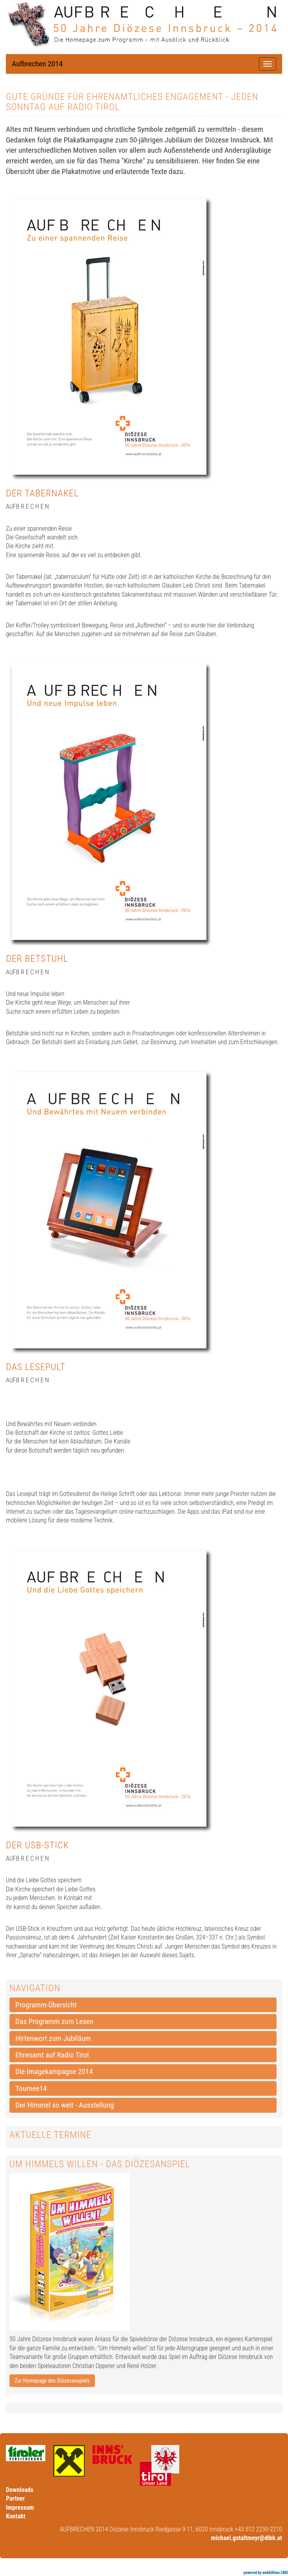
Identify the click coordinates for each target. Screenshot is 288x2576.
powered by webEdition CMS (265, 2572)
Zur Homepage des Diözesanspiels (52, 2381)
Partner (15, 2498)
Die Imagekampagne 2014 (54, 2071)
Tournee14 (31, 2088)
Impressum (20, 2507)
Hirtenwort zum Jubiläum (53, 2038)
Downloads (19, 2490)
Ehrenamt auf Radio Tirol (52, 2054)
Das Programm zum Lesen (54, 2021)
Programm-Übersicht (46, 2004)
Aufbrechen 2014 (37, 63)
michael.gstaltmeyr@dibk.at (246, 2538)
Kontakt (15, 2516)
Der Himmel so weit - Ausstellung (64, 2105)
